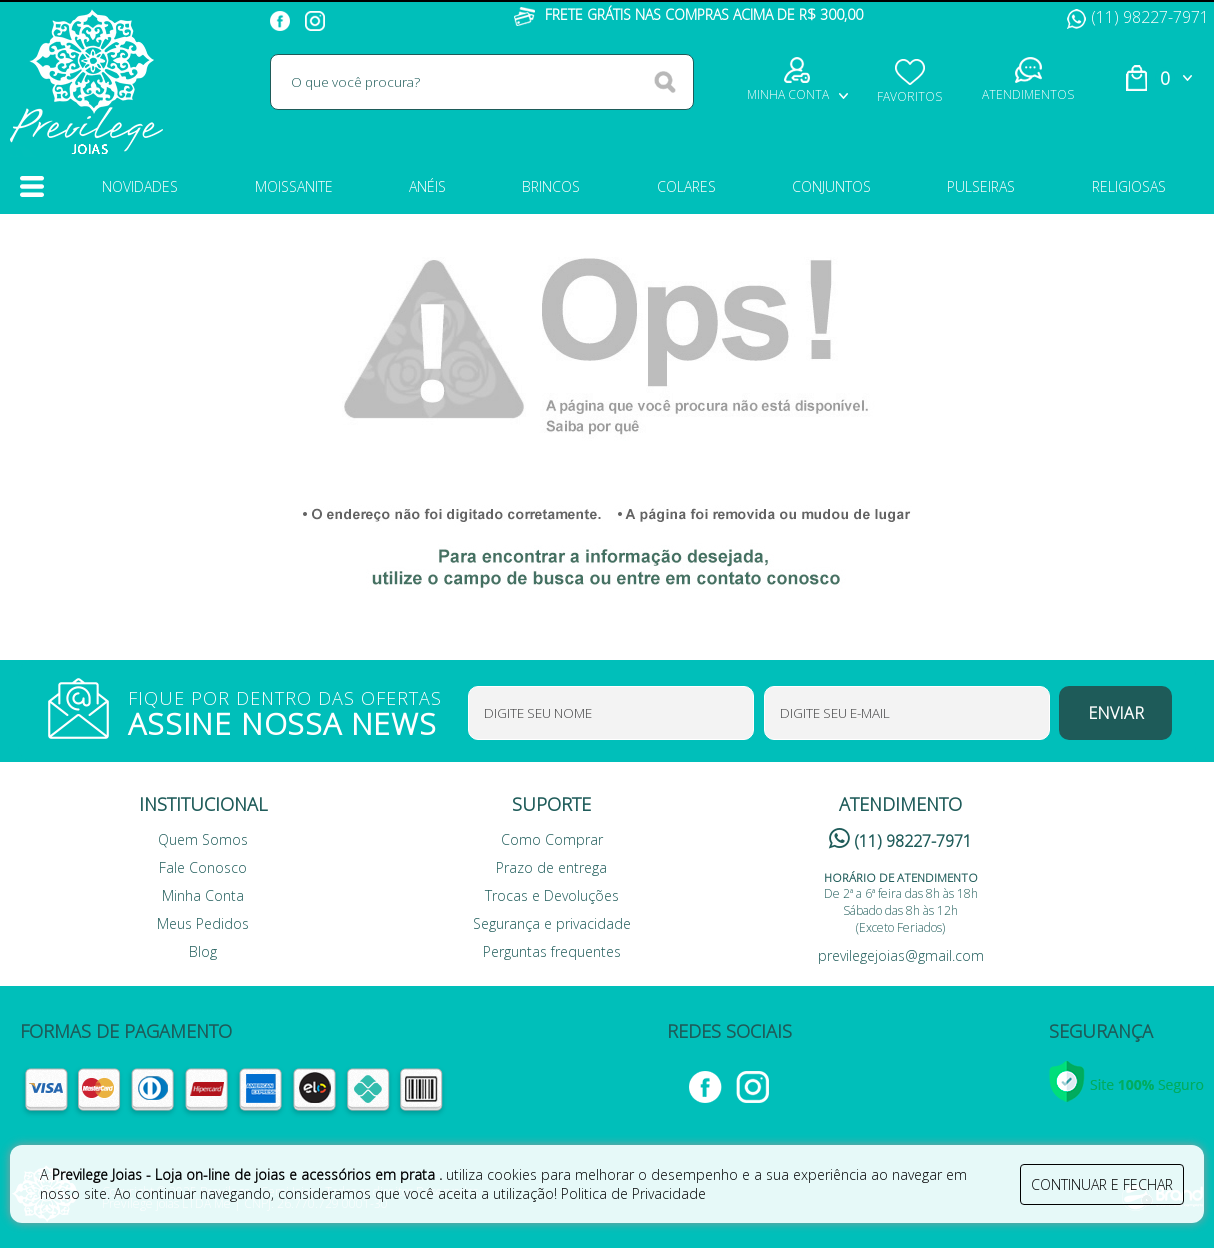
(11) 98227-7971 (1138, 17)
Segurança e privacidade (552, 923)
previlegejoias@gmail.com (901, 955)
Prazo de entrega (551, 867)
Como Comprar (552, 839)
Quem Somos (203, 839)
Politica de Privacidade (633, 1193)
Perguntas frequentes (552, 951)
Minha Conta (203, 895)
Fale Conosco (203, 867)
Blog (203, 951)
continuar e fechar (1102, 1184)
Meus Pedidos (203, 923)
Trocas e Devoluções (552, 895)
